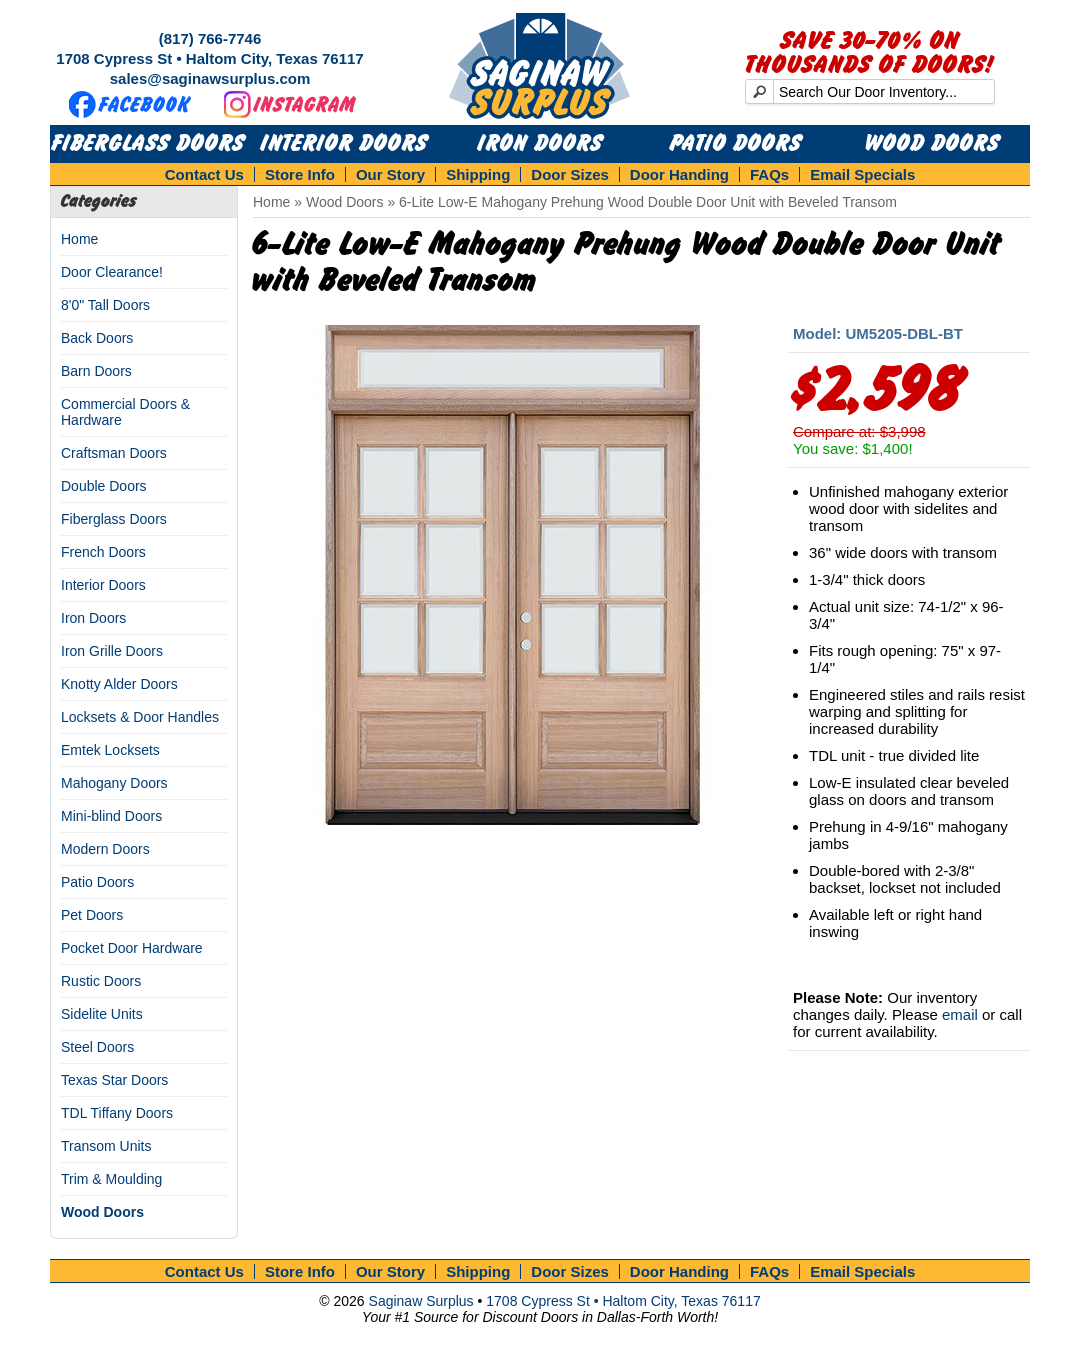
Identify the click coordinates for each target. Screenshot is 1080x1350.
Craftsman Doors (114, 453)
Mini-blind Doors (111, 816)
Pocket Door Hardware (132, 948)
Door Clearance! (112, 272)
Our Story (390, 174)
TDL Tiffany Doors (117, 1113)
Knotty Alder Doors (119, 684)
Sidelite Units (102, 1014)
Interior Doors (344, 144)
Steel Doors (97, 1047)
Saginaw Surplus (421, 1301)
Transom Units (106, 1146)
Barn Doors (96, 371)
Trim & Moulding (111, 1179)
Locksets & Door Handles (140, 717)
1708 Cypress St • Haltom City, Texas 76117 (209, 58)
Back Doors (97, 338)
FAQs (769, 174)
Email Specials (862, 174)
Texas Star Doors (114, 1080)
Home (79, 239)
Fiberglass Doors (148, 144)
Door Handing (679, 174)
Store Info (300, 174)
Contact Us (204, 174)
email (960, 1014)
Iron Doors (540, 144)
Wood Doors (932, 144)
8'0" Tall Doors (105, 305)
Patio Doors (736, 144)
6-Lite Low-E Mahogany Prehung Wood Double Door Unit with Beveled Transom (648, 202)
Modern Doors (105, 849)
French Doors (103, 552)
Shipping (478, 174)
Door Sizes (570, 174)
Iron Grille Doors (112, 651)
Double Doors (104, 486)
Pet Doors (92, 915)
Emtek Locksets (110, 750)
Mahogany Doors (114, 783)
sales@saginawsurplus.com (210, 78)
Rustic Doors (101, 981)
